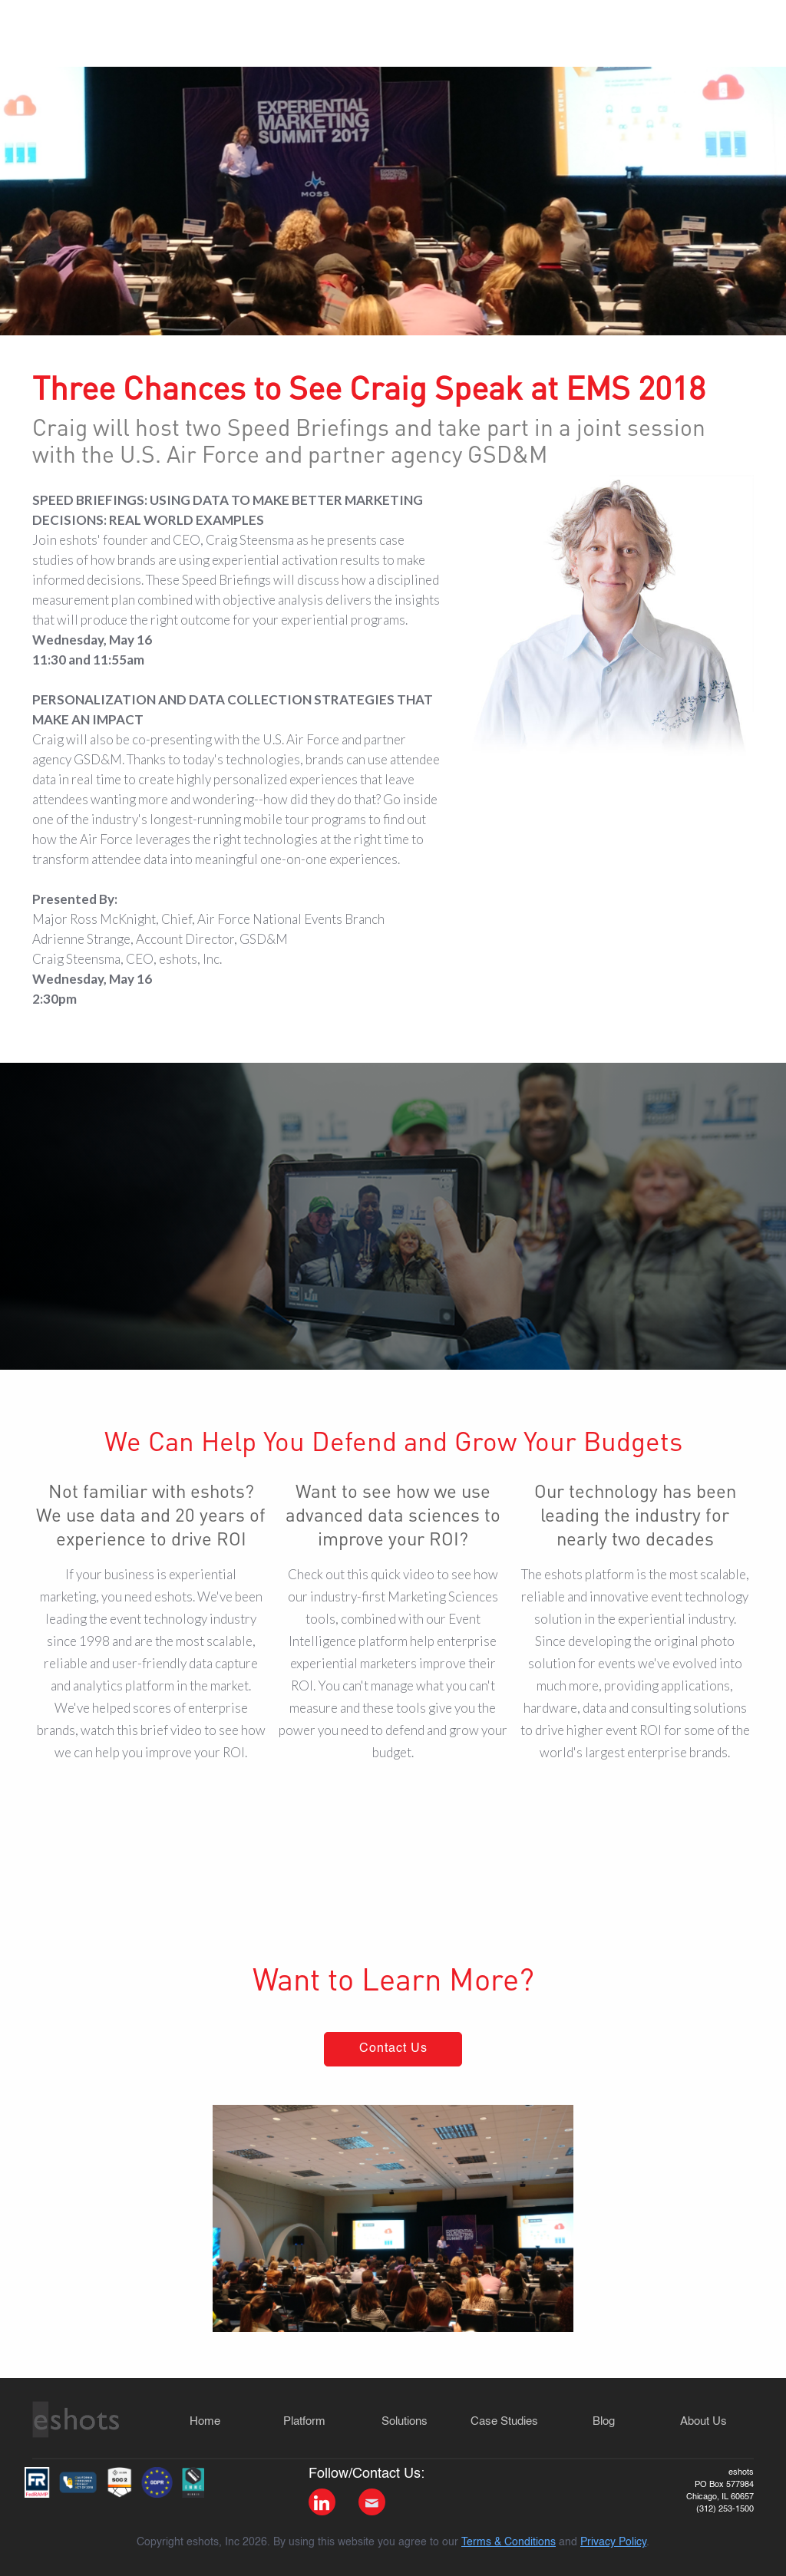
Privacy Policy (613, 2542)
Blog (604, 2421)
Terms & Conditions (508, 2542)
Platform (304, 2421)
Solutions (404, 2421)
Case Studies (504, 2421)
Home (205, 2421)
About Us (703, 2421)
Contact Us (393, 2049)
